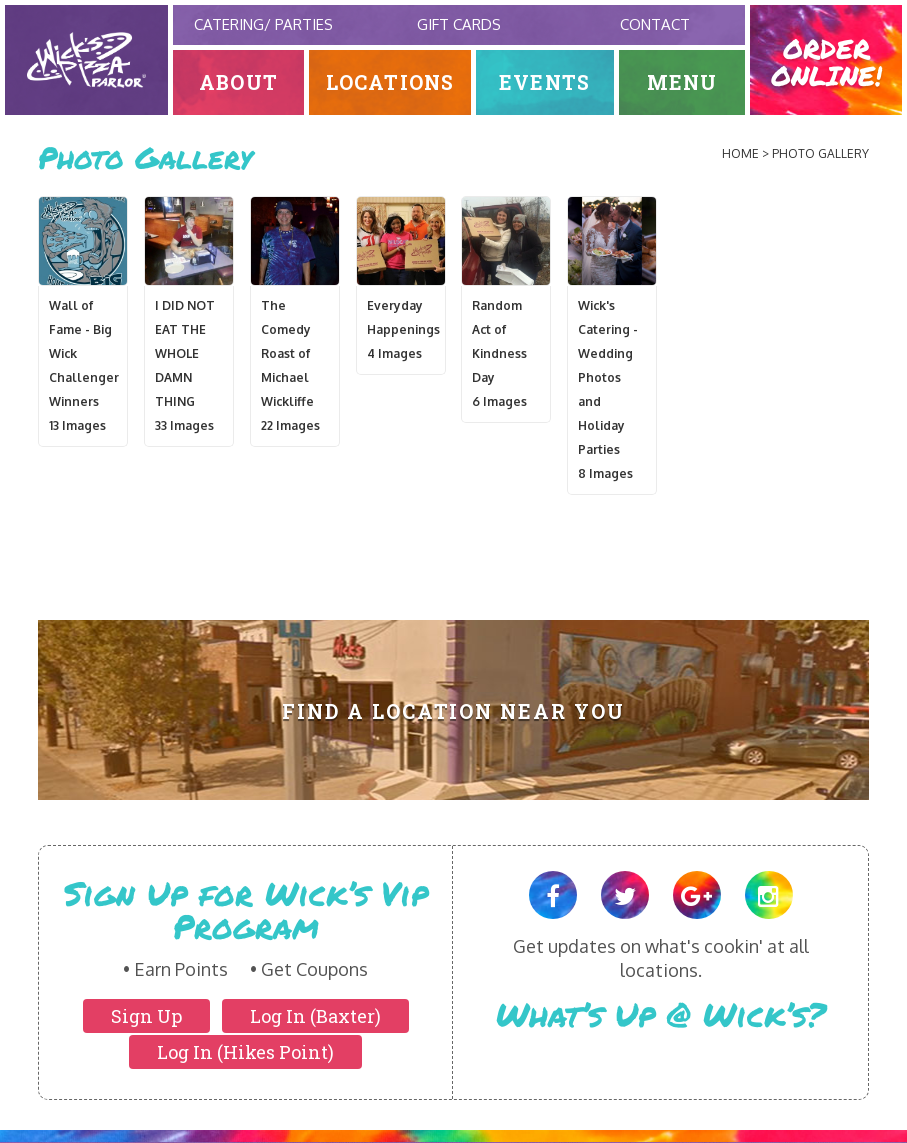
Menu (682, 82)
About (238, 82)
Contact (655, 24)
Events (544, 82)
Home (740, 153)
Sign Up (146, 1016)
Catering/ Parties (263, 24)
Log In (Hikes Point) (245, 1052)
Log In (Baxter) (315, 1016)
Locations (390, 82)
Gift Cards (459, 24)
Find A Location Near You (453, 711)
